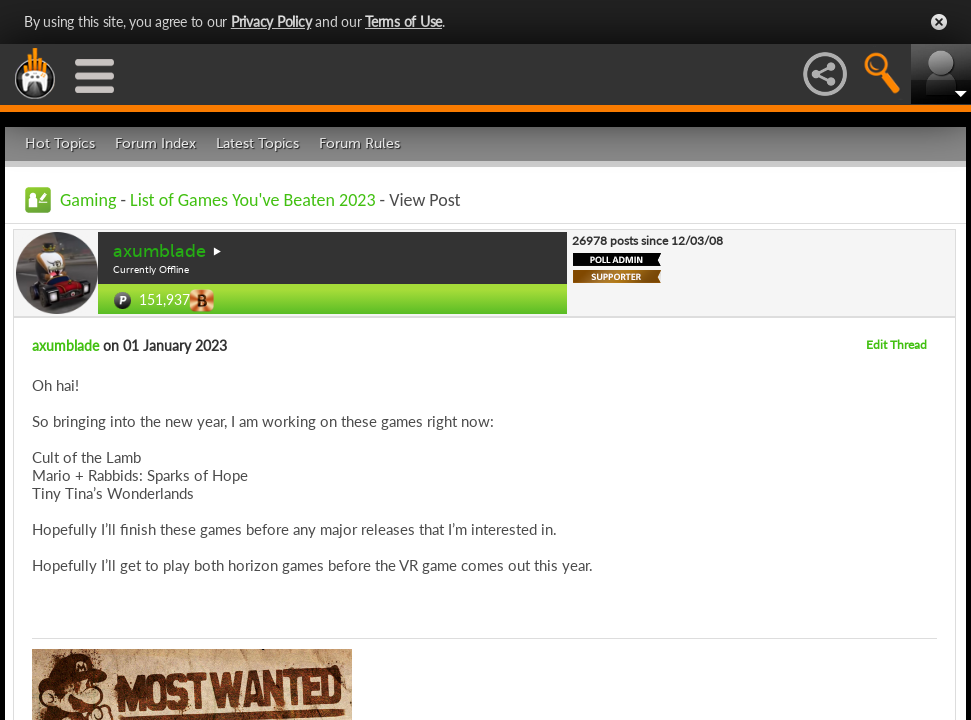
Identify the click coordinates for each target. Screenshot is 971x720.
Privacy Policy (271, 21)
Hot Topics (60, 143)
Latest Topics (257, 143)
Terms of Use (403, 21)
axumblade (159, 251)
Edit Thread (896, 344)
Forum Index (155, 143)
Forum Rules (359, 143)
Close (939, 22)
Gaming (88, 200)
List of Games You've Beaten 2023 (252, 200)
